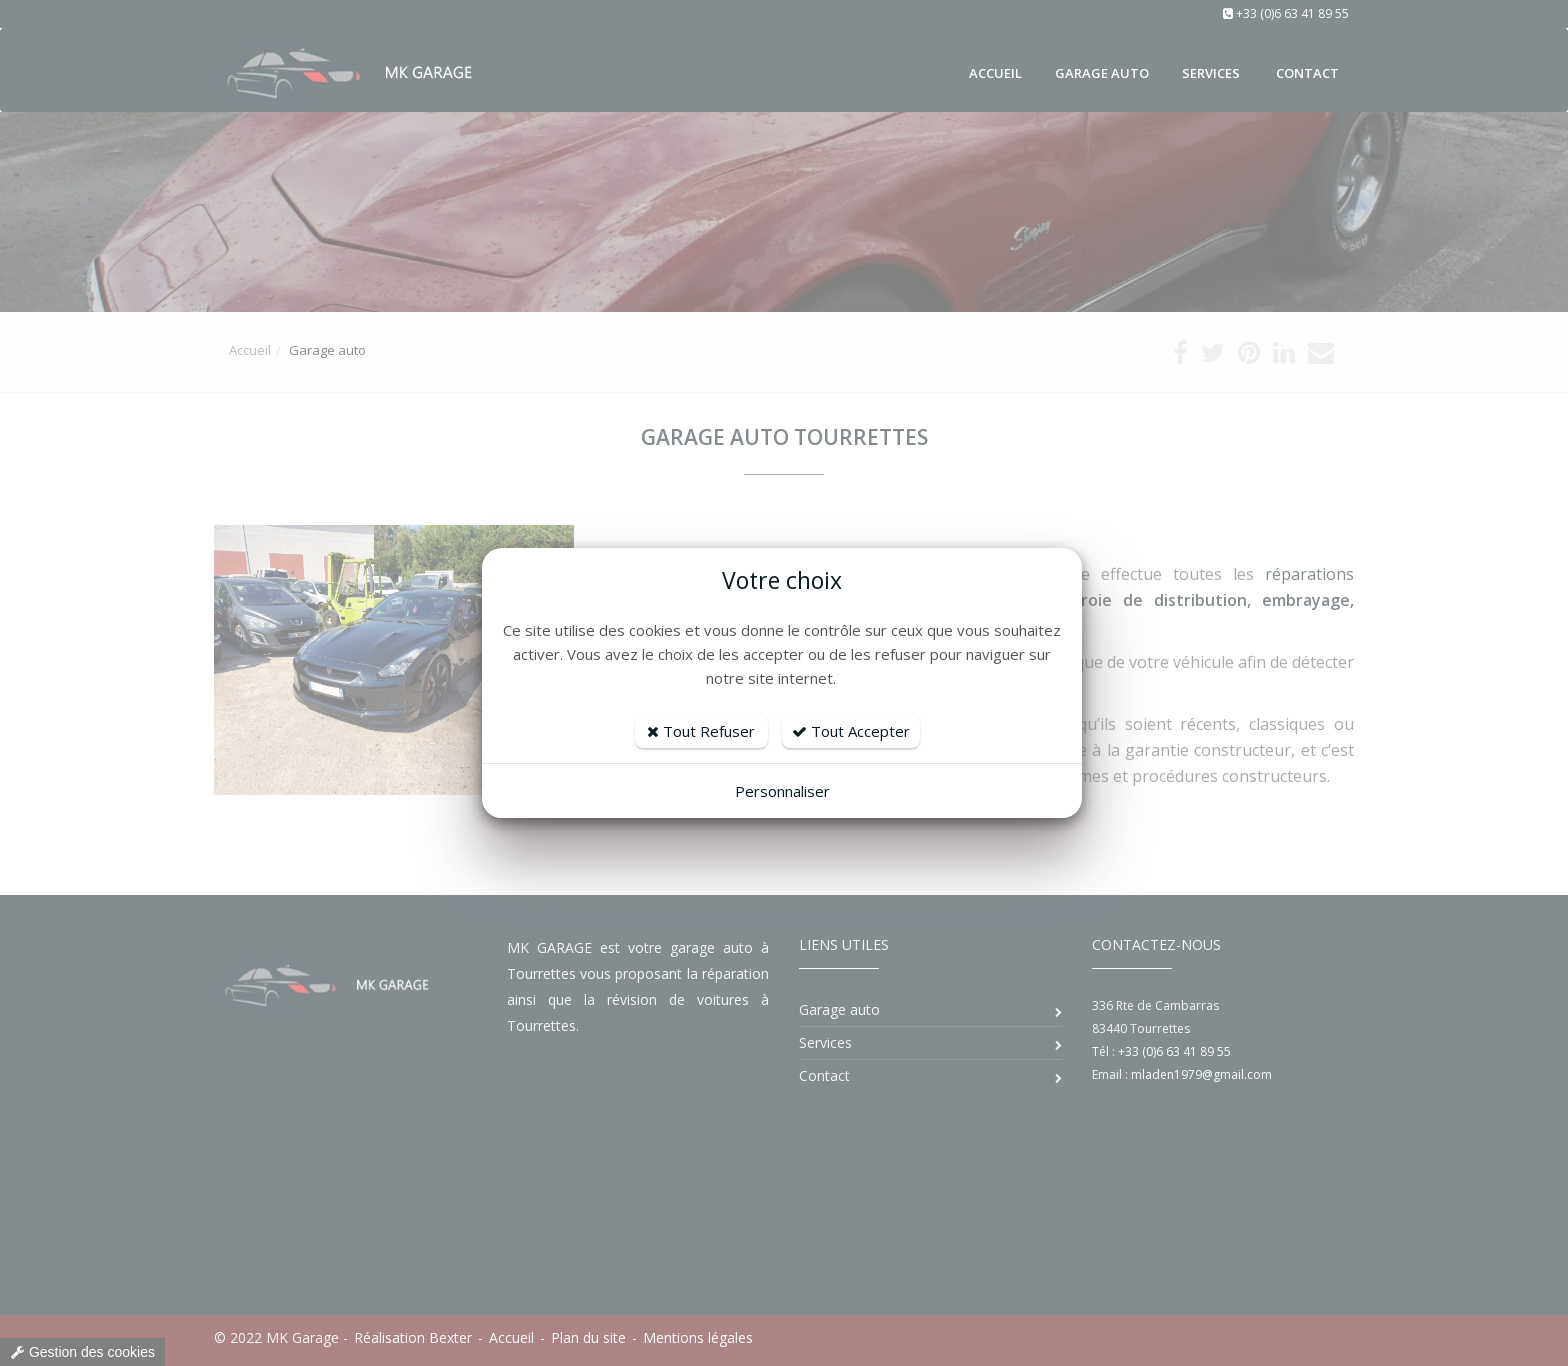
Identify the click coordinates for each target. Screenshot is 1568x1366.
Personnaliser (782, 791)
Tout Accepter (851, 731)
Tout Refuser (701, 731)
